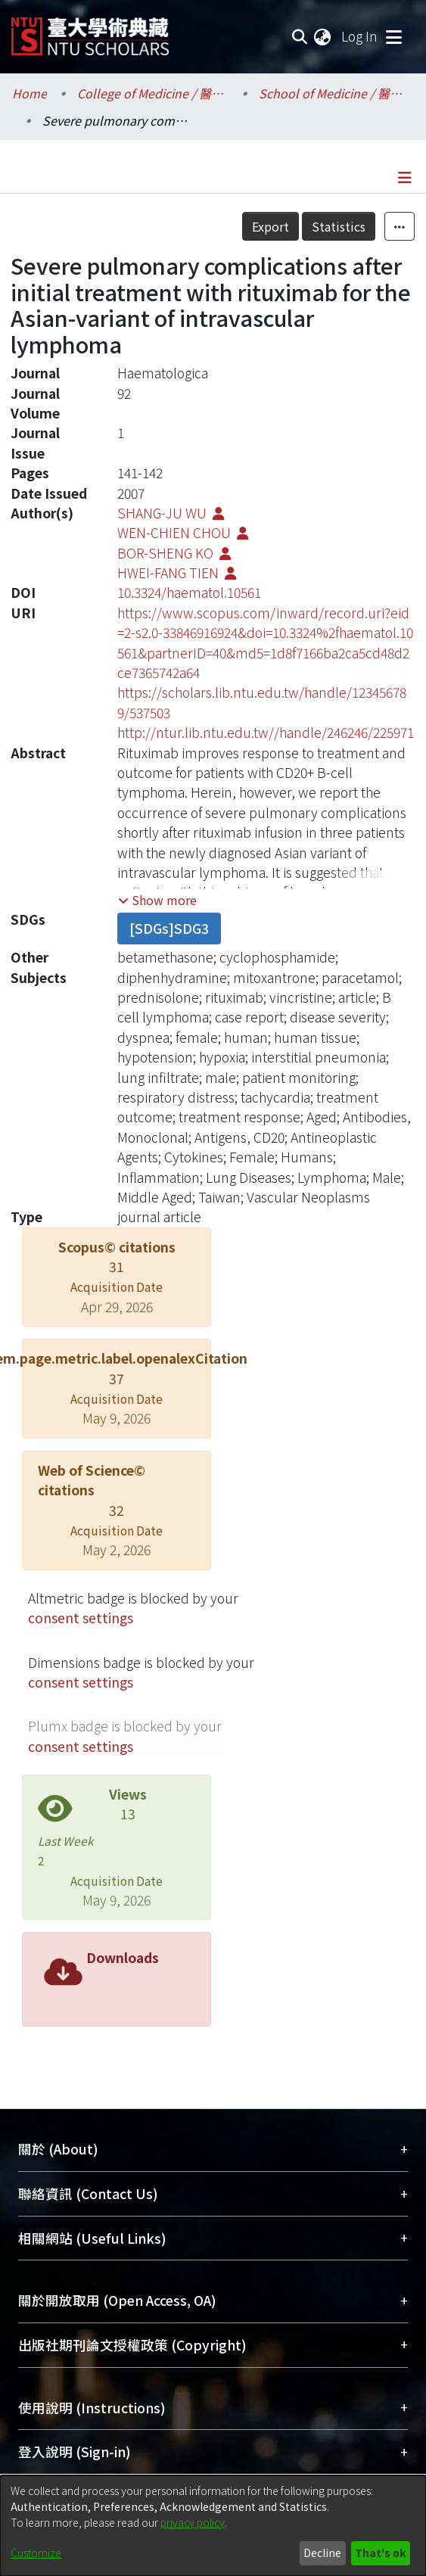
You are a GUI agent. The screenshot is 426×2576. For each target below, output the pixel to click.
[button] (157, 900)
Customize (36, 2552)
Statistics (338, 226)
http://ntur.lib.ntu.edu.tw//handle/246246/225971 (265, 732)
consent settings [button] (80, 1617)
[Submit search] (299, 36)
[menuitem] (323, 36)
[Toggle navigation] (393, 36)
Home (29, 93)
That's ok (380, 2552)
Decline (322, 2552)
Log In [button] (360, 35)
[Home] (90, 30)
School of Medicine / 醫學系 (334, 93)
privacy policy (192, 2522)
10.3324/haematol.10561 (189, 592)
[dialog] (213, 2525)
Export (270, 226)
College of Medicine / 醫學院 (153, 93)
